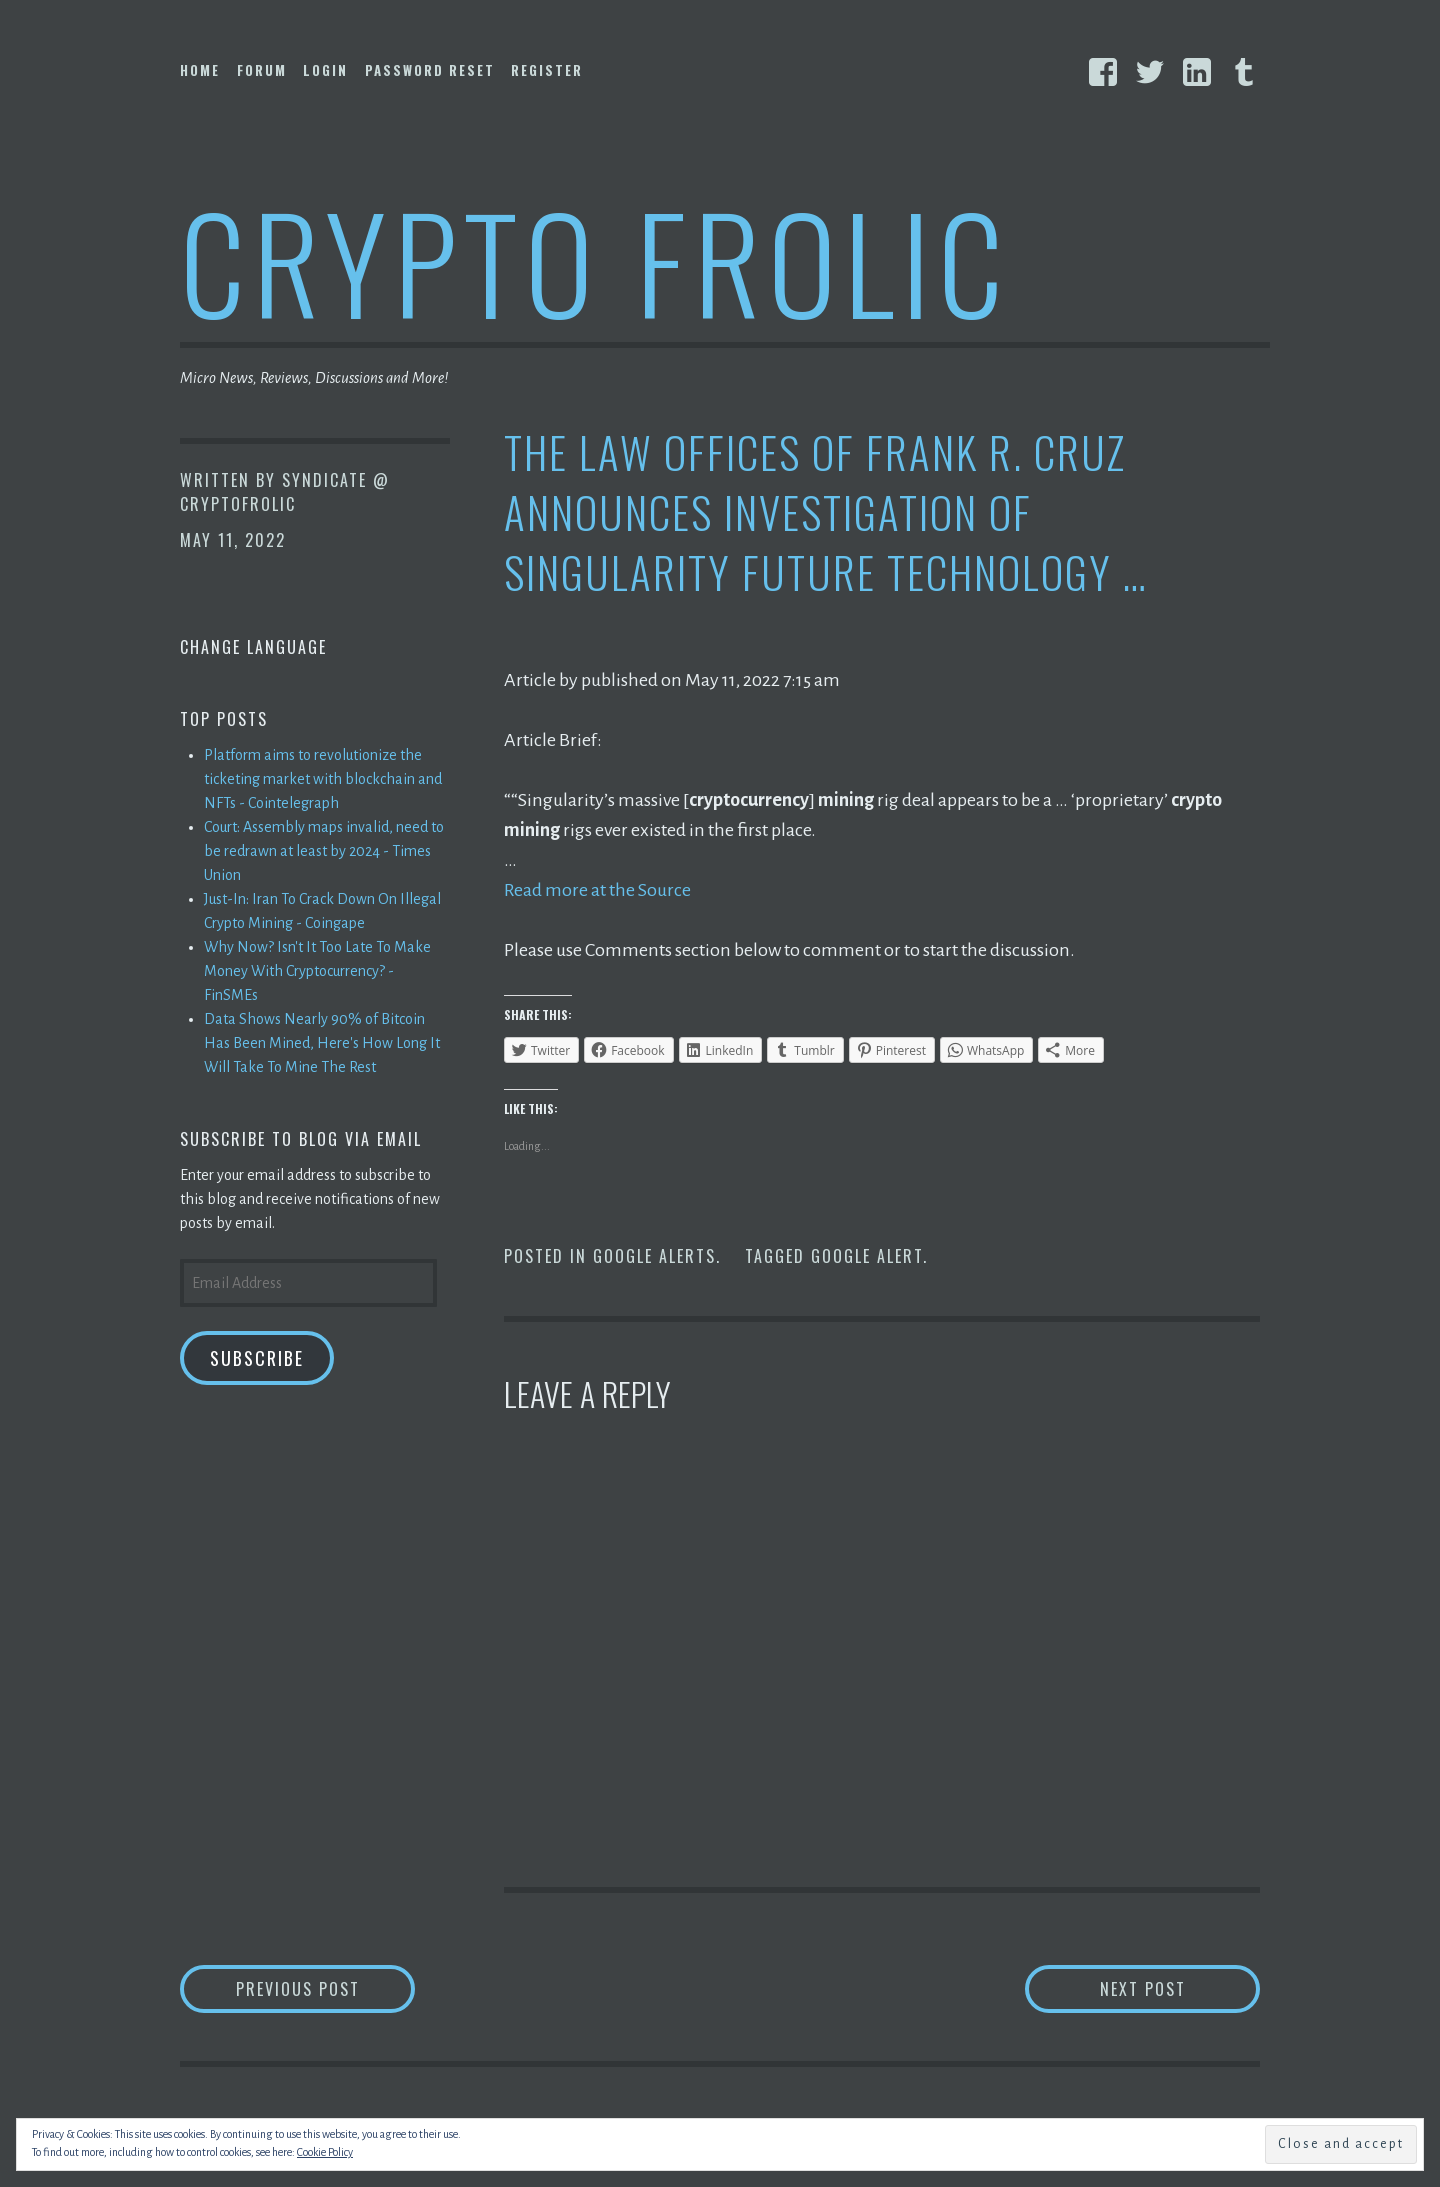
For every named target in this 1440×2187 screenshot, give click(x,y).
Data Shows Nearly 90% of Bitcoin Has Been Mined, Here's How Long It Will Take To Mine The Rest (322, 1043)
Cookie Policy (325, 2152)
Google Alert (867, 1256)
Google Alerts (654, 1256)
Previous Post (326, 1988)
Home (200, 70)
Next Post (1180, 1988)
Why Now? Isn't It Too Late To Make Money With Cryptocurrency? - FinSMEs (317, 971)
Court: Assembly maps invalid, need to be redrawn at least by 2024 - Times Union (324, 851)
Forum (262, 70)
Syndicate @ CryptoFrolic (285, 492)
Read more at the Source (597, 890)
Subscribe (257, 1358)
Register (547, 70)
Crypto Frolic (595, 260)
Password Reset (430, 70)
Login (325, 70)
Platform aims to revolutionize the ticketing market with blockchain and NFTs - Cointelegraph (323, 779)
